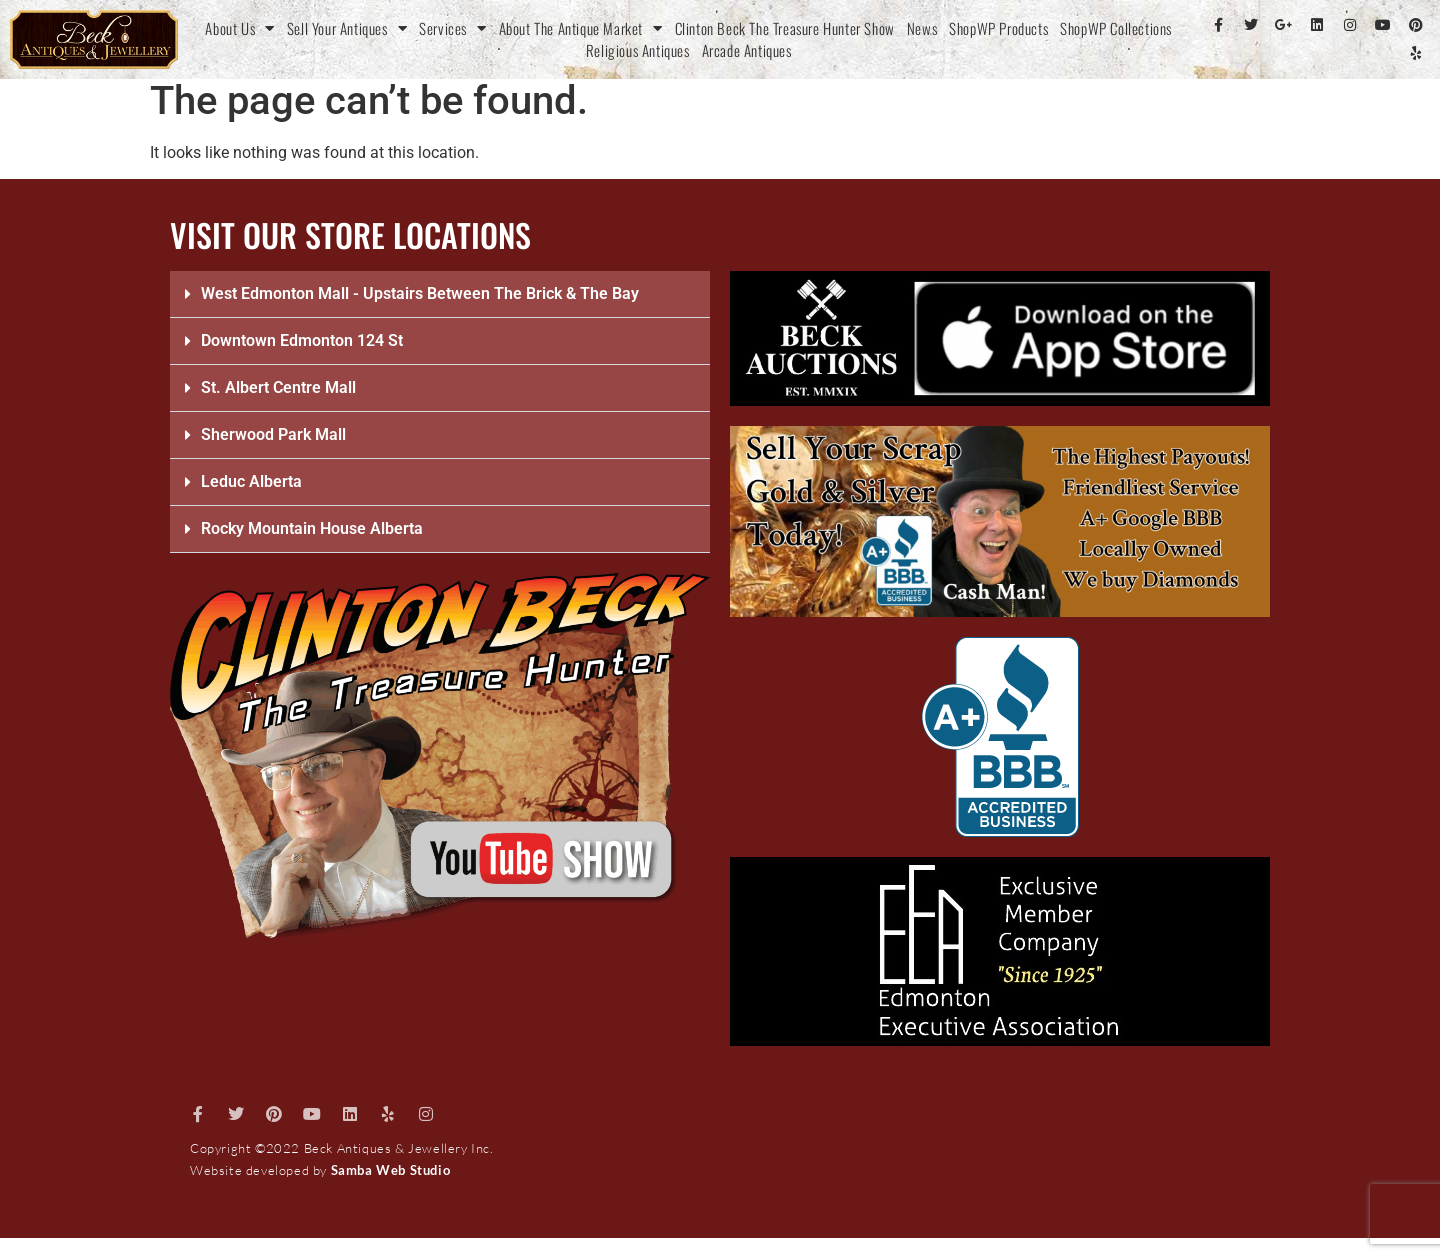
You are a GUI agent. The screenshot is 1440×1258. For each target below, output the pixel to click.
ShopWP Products (998, 28)
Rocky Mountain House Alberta (312, 528)
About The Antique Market (581, 28)
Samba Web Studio (391, 1170)
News (922, 28)
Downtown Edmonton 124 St (302, 340)
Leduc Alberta (251, 481)
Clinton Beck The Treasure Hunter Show (785, 28)
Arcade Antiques (747, 50)
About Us (239, 28)
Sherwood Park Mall (273, 434)
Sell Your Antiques (347, 28)
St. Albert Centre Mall (278, 387)
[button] (440, 294)
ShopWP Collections (1116, 28)
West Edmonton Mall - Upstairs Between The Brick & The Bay (420, 293)
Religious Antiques (638, 50)
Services (452, 28)
